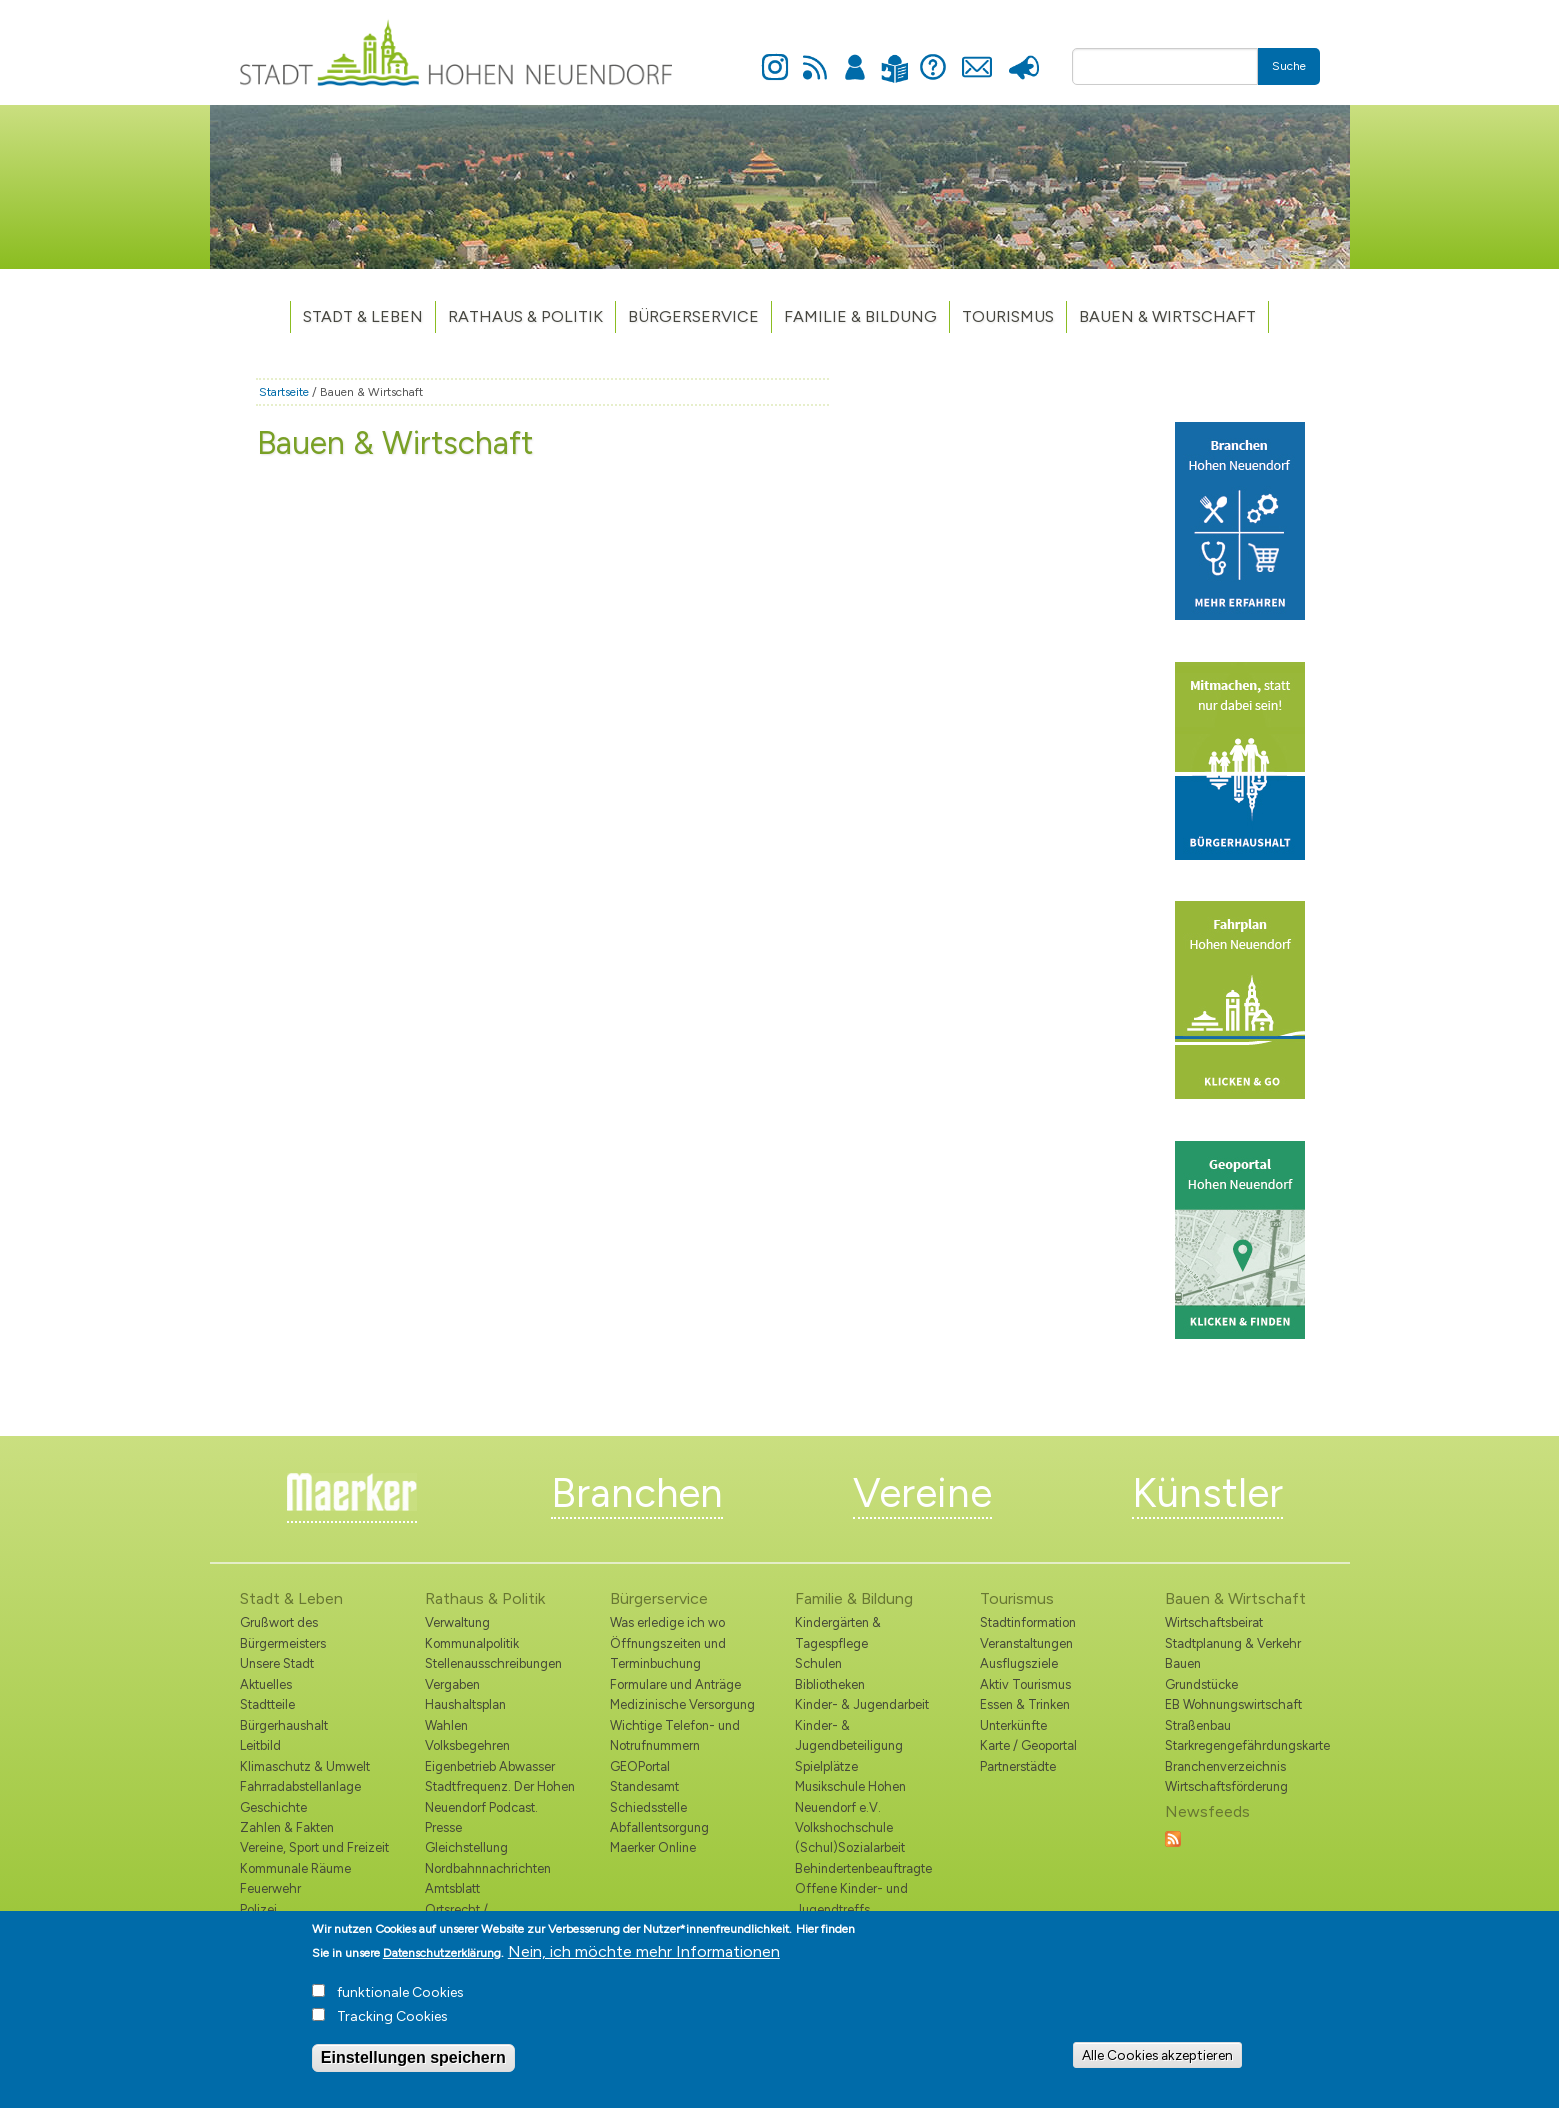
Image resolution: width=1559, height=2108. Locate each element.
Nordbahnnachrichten (488, 1868)
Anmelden (855, 56)
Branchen (637, 1493)
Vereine (922, 1493)
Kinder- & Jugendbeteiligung (849, 1735)
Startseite (284, 392)
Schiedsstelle (648, 1807)
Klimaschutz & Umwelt (305, 1766)
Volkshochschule (844, 1827)
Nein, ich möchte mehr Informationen (644, 1960)
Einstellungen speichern (413, 2066)
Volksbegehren (467, 1745)
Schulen (818, 1663)
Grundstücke (1201, 1684)
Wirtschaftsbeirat (1214, 1622)
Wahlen (446, 1725)
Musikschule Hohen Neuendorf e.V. (850, 1796)
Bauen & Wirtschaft (1167, 316)
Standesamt (644, 1786)
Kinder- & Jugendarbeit (862, 1704)
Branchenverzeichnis (1225, 1766)
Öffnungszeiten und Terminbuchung (668, 1653)
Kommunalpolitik (472, 1643)
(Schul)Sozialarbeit (850, 1847)
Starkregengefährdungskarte (1242, 1745)
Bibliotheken (830, 1684)
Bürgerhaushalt (284, 1725)
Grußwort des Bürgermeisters (283, 1632)
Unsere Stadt (277, 1663)
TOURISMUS (1008, 316)
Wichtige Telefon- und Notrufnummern (675, 1735)
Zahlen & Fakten (287, 1827)
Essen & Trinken (1025, 1704)
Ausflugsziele (1019, 1663)
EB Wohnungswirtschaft (1233, 1704)
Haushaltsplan (465, 1704)
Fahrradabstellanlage (300, 1786)
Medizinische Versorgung (682, 1704)
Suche (1289, 66)
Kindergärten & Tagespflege (838, 1632)
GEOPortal (640, 1766)
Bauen (1183, 1663)
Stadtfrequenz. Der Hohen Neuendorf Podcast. (500, 1796)
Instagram (775, 56)
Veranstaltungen (1026, 1643)
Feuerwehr (270, 1888)
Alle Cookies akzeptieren (1157, 2064)
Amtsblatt (452, 1888)
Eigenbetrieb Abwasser (490, 1766)
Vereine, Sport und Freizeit (314, 1847)
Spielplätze (826, 1766)
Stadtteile (267, 1704)
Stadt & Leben (363, 316)
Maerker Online (653, 1847)
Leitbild (260, 1745)
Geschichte (273, 1807)
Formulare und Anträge (675, 1684)
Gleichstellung (466, 1847)
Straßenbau (1198, 1725)
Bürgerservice (693, 316)
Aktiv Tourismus (1025, 1684)
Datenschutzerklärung (442, 1962)
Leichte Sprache (895, 56)
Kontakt (977, 56)
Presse (1024, 56)
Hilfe (933, 56)
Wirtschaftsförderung (1226, 1786)
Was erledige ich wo (667, 1622)
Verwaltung (457, 1622)
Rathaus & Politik (525, 316)
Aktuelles (266, 1684)
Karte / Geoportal (1028, 1745)
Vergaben (452, 1684)
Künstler (1207, 1493)
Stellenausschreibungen (493, 1663)
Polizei (258, 1909)
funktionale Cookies (400, 2001)
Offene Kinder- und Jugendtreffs (851, 1898)
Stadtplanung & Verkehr (1233, 1643)
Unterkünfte (1013, 1725)
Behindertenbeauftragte (863, 1868)
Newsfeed (815, 56)
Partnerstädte (1018, 1766)
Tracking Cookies (392, 2025)
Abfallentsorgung (659, 1827)
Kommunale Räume (295, 1868)
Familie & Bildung (860, 316)
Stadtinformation (1028, 1622)
